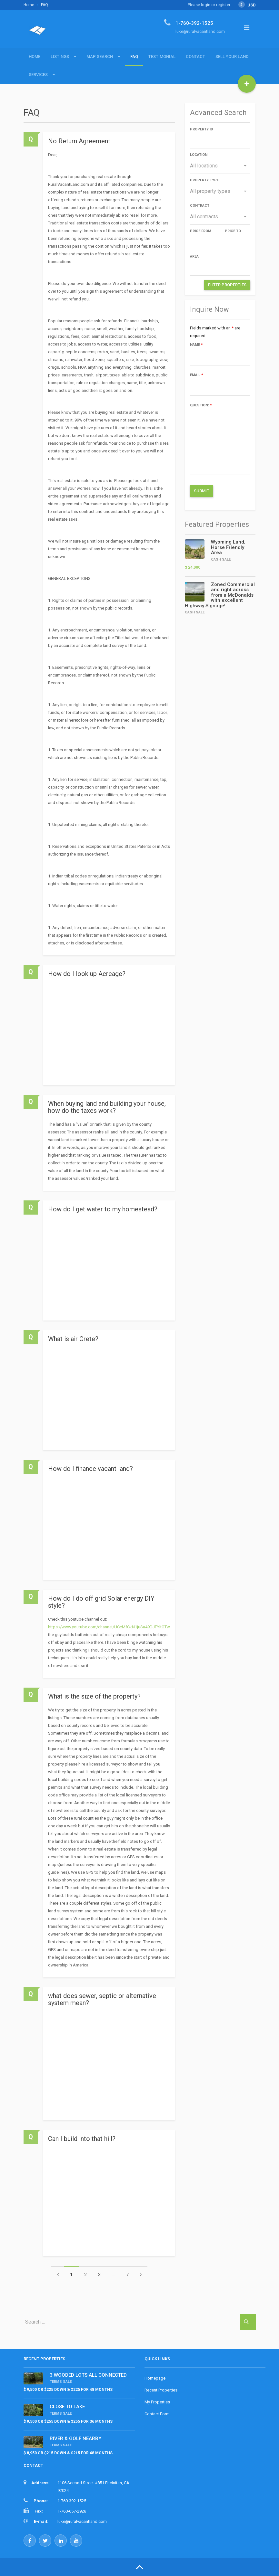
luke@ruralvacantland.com (82, 2521)
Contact (195, 56)
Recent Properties (160, 2390)
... (113, 2275)
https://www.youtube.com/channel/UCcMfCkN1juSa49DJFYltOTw (109, 1626)
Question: (201, 405)
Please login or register (209, 4)
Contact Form (157, 2413)
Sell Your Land (232, 56)
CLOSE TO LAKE (67, 2407)
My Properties (157, 2402)
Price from (200, 231)
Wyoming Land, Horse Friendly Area (228, 547)
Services (38, 74)
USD (247, 5)
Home (29, 5)
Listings (60, 56)
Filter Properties (227, 284)
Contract (199, 205)
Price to (233, 231)
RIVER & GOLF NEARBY (75, 2438)
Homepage (154, 2378)
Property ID (201, 129)
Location (198, 154)
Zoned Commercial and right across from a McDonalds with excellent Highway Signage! (220, 595)
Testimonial (161, 56)
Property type (204, 180)
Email (196, 375)
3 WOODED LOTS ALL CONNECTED (88, 2375)
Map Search (99, 56)
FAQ (134, 56)
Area (194, 256)
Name (196, 344)
